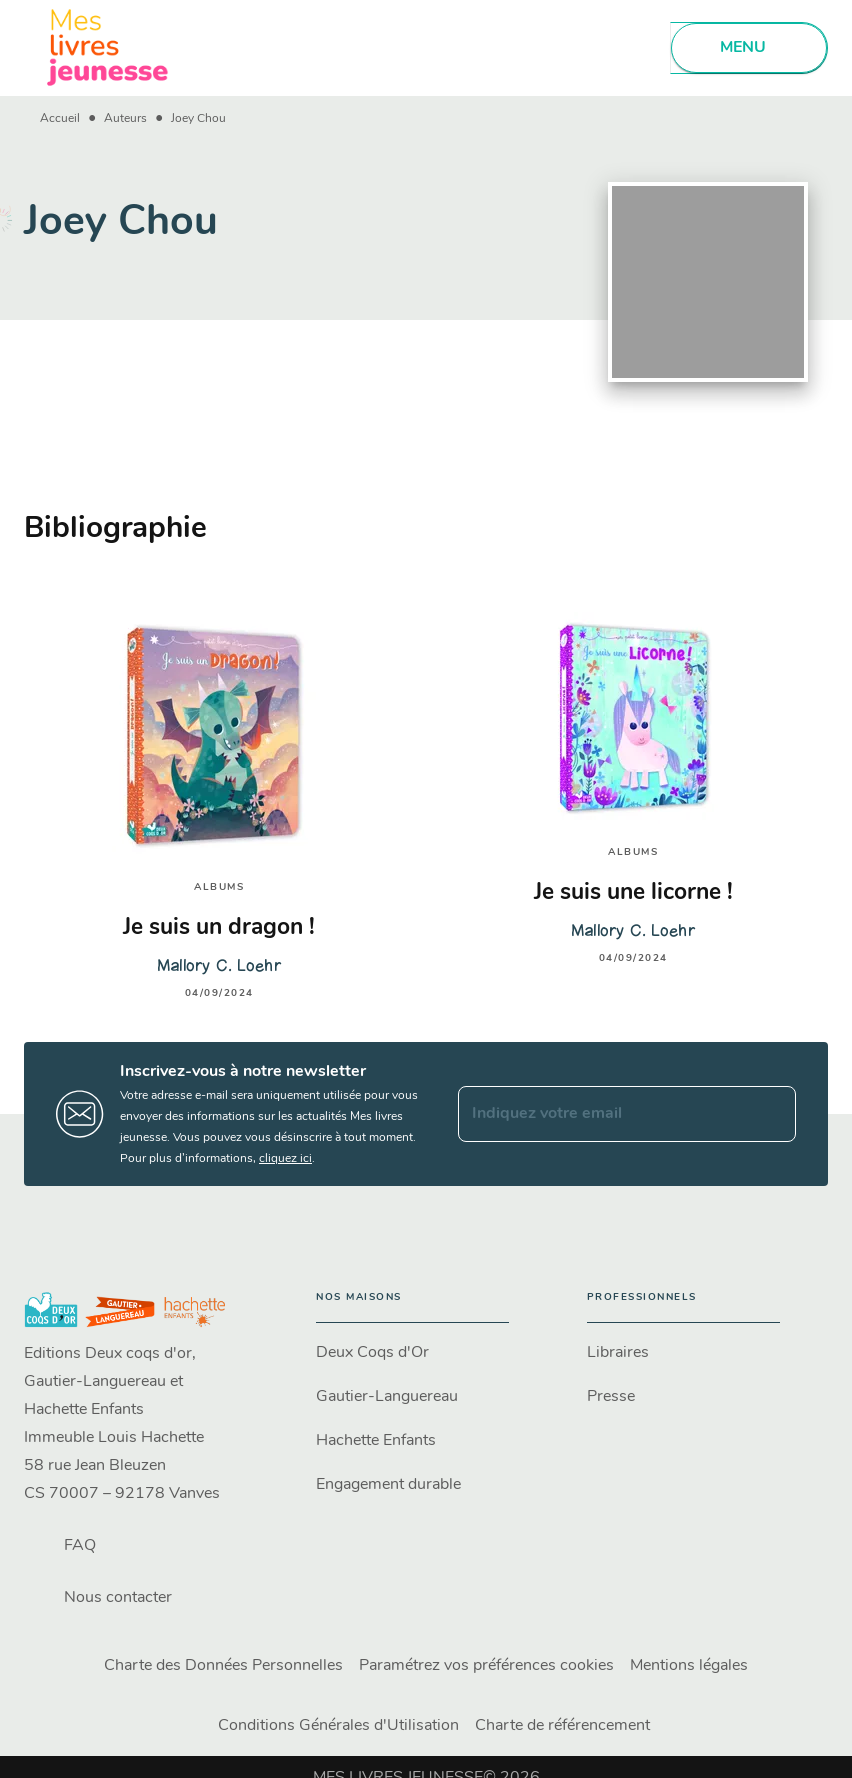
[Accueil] (108, 47)
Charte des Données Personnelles (223, 1666)
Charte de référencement (562, 1726)
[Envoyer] (772, 1114)
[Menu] (749, 48)
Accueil (60, 119)
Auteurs (125, 119)
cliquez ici (285, 1159)
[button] (412, 1353)
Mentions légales (689, 1666)
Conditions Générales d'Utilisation (338, 1726)
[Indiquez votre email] (602, 1114)
